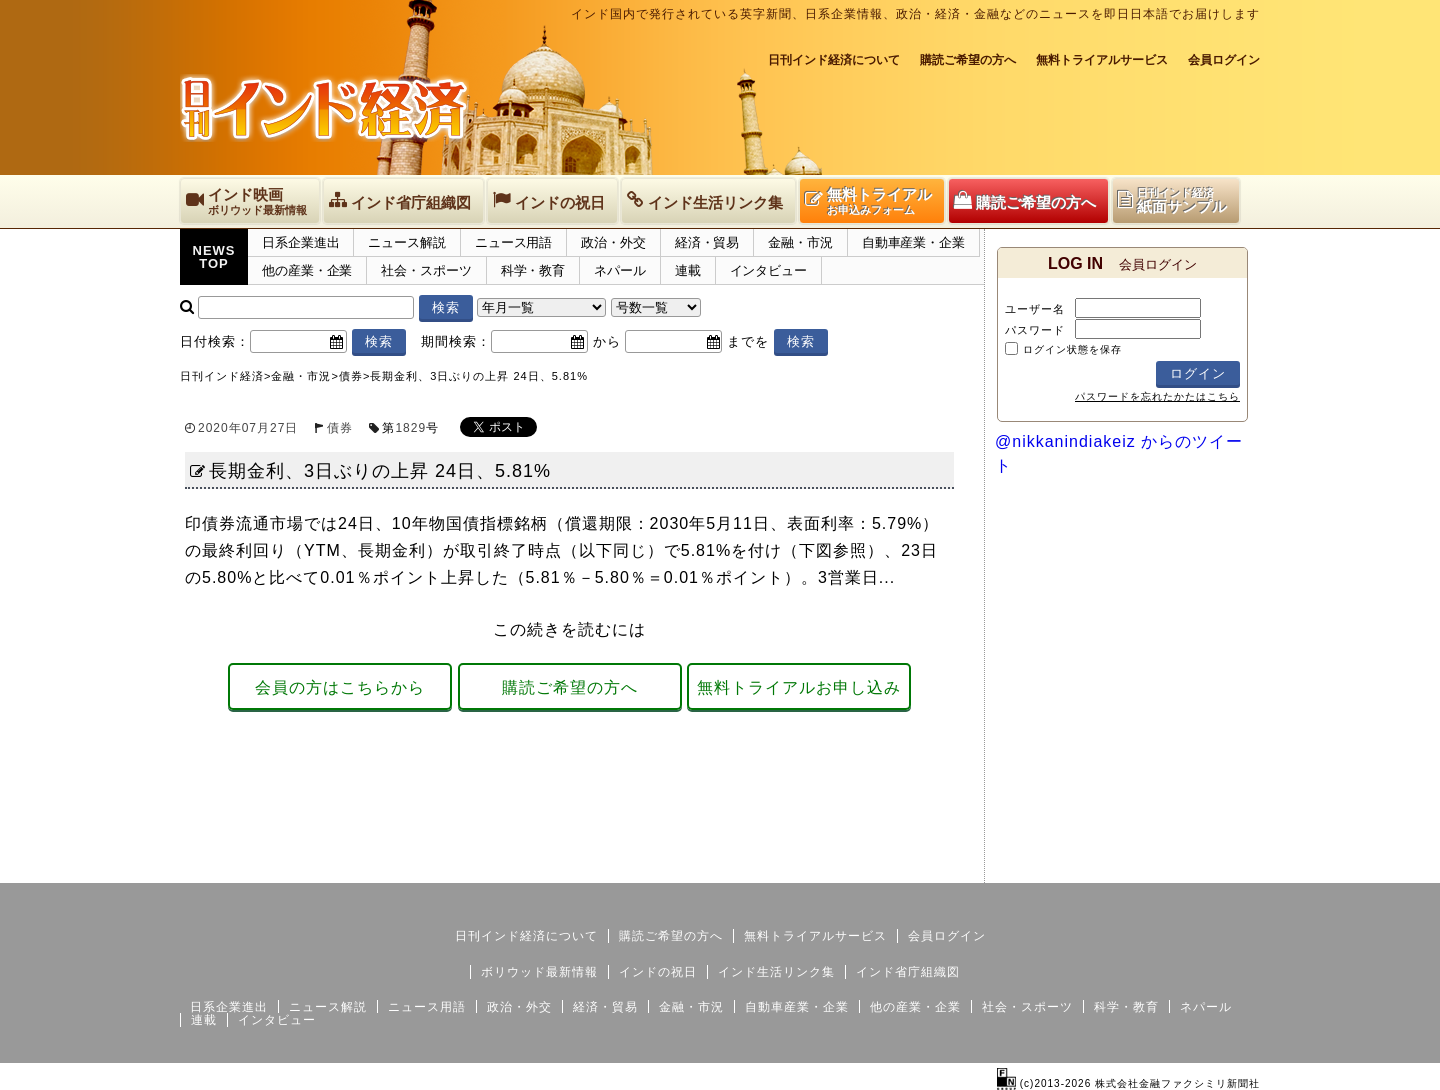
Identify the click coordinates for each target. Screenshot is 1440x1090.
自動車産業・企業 (913, 242)
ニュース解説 (406, 242)
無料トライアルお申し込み (799, 687)
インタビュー (768, 270)
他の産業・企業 (307, 270)
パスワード (1035, 330)
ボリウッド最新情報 (539, 972)
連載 (688, 270)
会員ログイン (1224, 60)
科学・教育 (533, 270)
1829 (410, 428)
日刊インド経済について (834, 60)
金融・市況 (800, 242)
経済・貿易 (707, 242)
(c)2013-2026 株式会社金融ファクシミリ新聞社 (1128, 1083)
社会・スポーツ (426, 270)
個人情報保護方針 (1212, 867)
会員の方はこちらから (340, 687)
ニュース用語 (513, 242)
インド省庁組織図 (908, 972)
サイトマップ (1108, 867)
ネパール (620, 270)
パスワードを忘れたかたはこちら (1157, 396)
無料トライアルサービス (1102, 60)
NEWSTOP (214, 257)
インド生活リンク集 (776, 972)
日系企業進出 (300, 242)
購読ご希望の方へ (968, 60)
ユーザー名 (1035, 309)
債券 (340, 428)
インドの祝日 (658, 972)
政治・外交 (613, 242)
